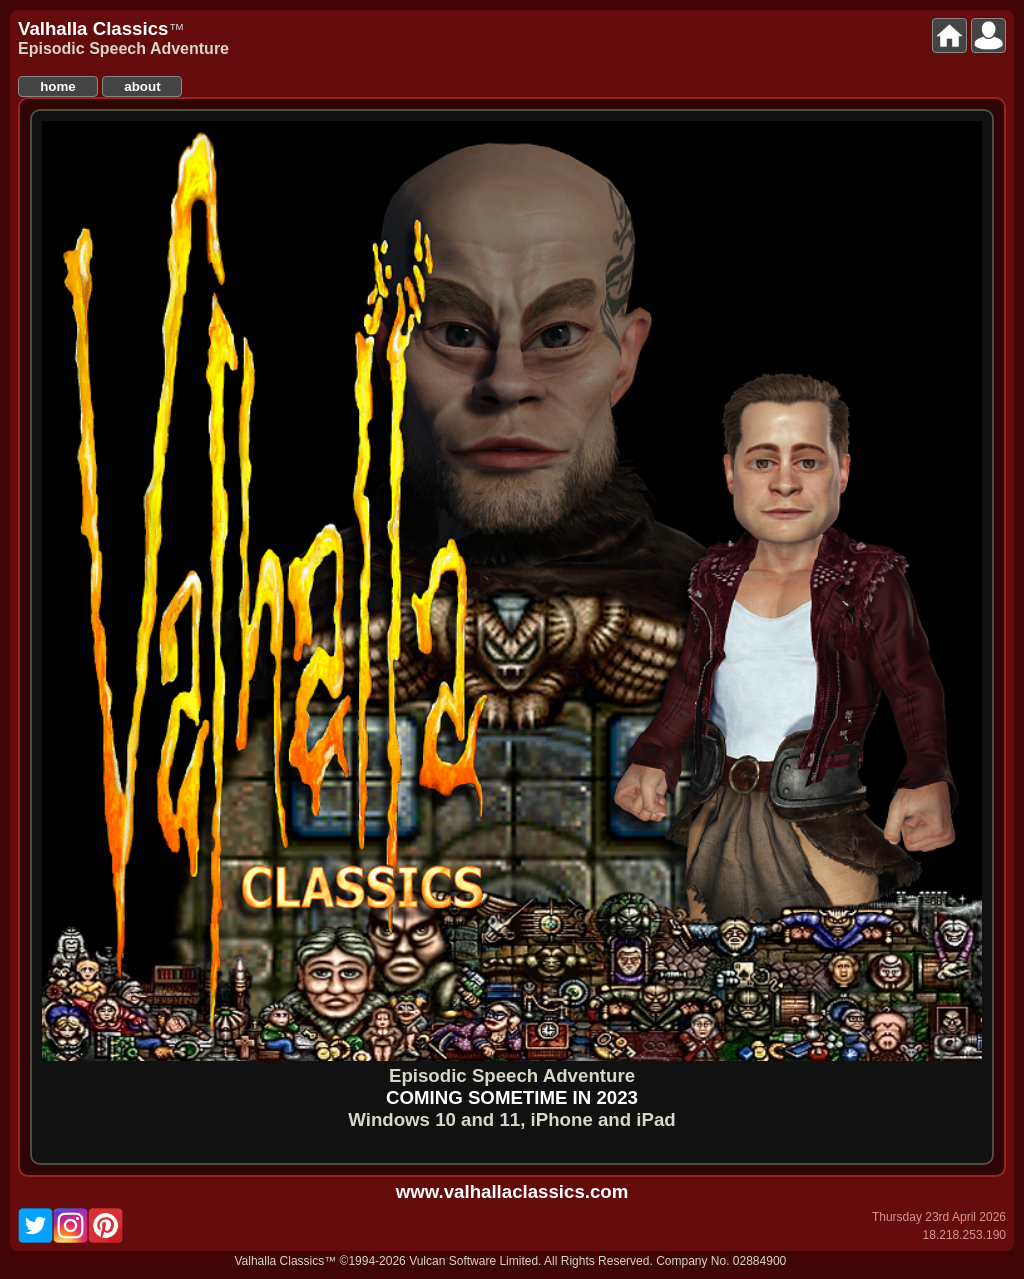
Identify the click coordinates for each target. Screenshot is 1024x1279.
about (142, 86)
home (58, 86)
